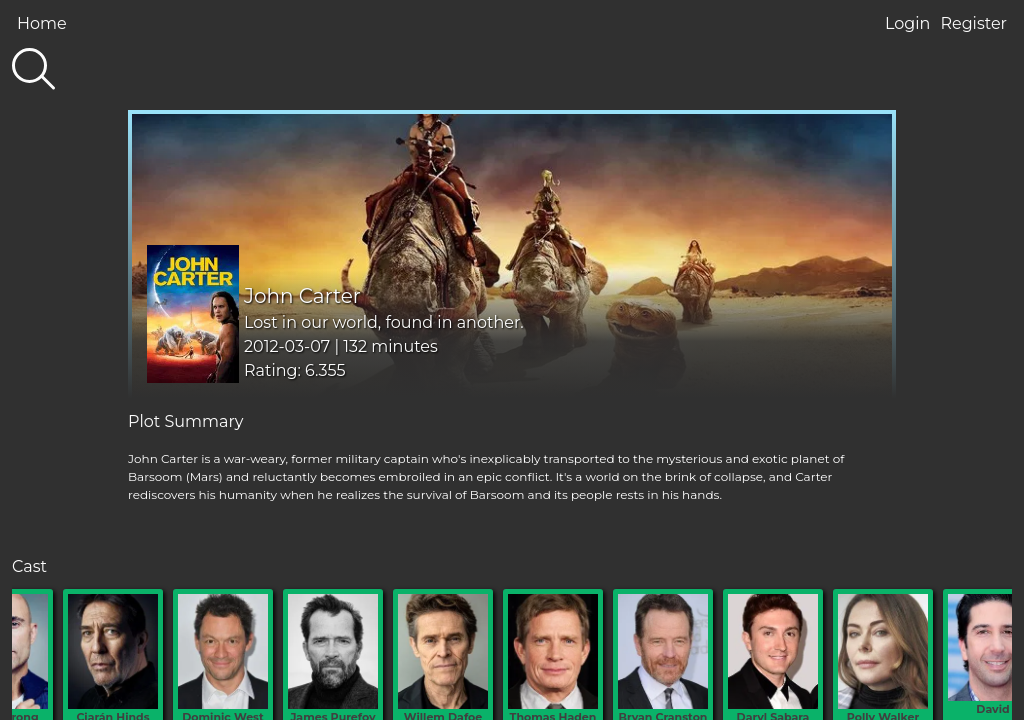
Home (42, 23)
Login (907, 23)
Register (973, 23)
